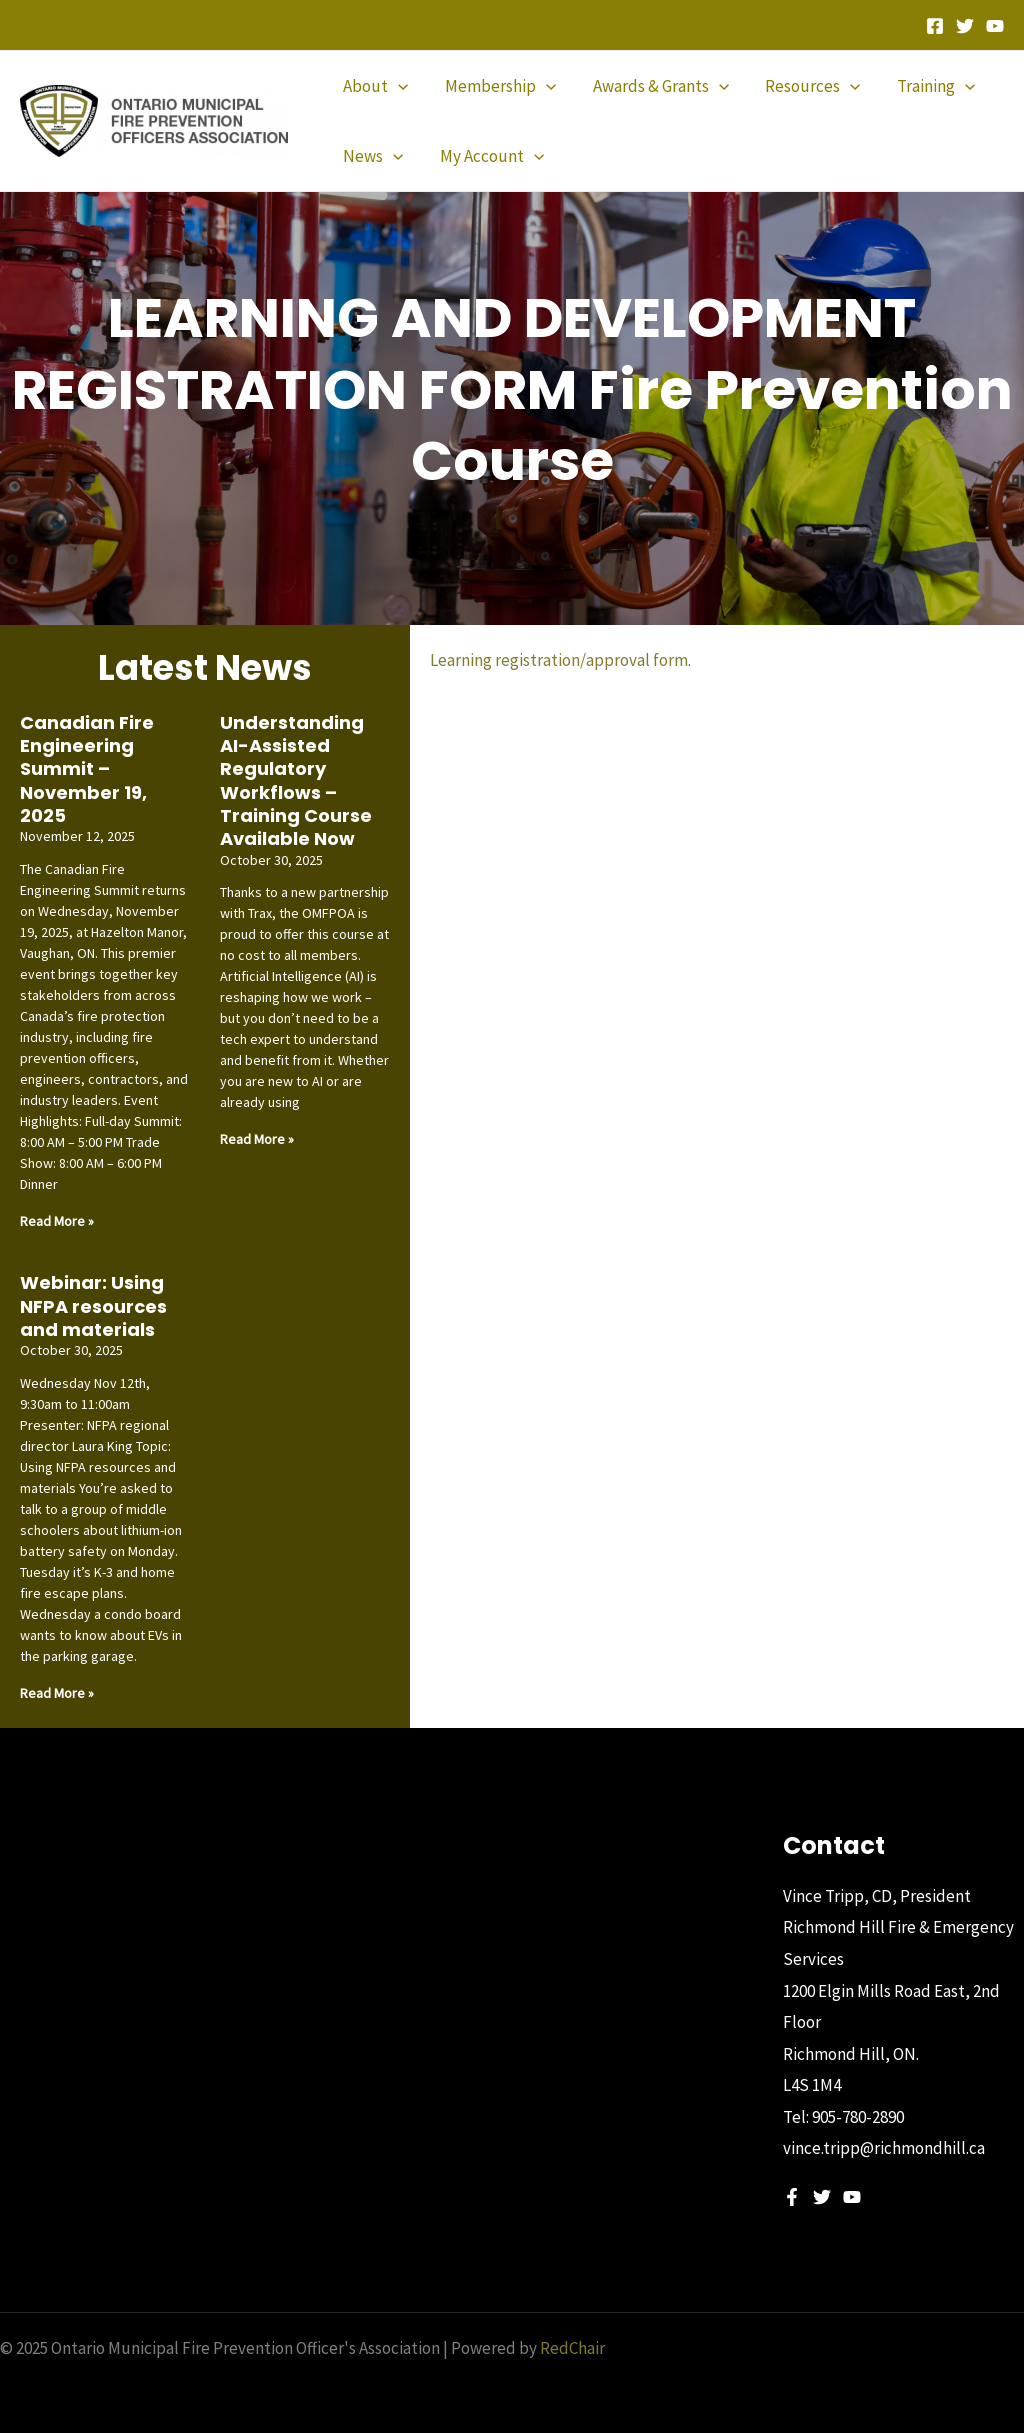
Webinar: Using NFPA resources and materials (93, 1306)
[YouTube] (995, 26)
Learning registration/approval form (559, 660)
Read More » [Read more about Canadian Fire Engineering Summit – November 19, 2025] (57, 1221)
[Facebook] (935, 26)
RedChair (572, 2348)
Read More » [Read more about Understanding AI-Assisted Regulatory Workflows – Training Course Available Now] (257, 1139)
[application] (397, 86)
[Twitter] (965, 26)
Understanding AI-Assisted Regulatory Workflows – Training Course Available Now (296, 781)
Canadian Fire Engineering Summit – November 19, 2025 (87, 769)
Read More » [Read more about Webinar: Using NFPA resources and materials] (57, 1693)
